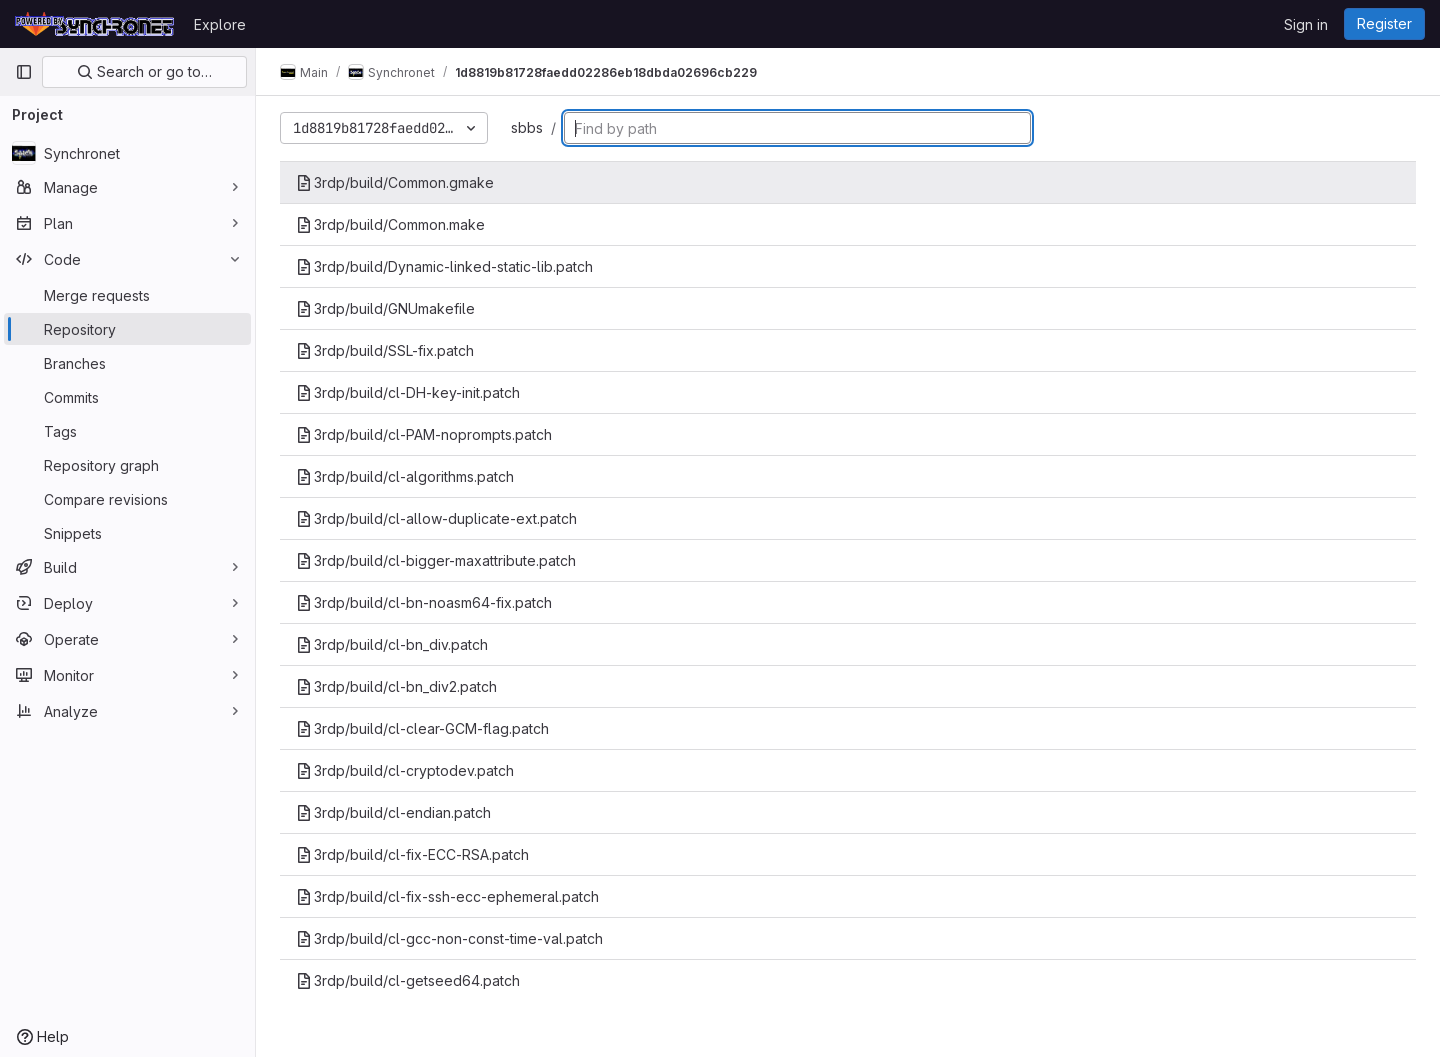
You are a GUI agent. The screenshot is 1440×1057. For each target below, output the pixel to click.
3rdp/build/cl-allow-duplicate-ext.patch (436, 518)
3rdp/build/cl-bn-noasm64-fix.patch (424, 602)
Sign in (1306, 24)
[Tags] (127, 431)
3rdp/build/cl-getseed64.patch (408, 980)
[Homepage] (94, 24)
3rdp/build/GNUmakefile (385, 308)
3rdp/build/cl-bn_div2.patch (396, 686)
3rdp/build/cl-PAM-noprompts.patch (424, 434)
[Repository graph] (127, 465)
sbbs (527, 127)
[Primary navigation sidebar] (24, 72)
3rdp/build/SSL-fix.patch (385, 350)
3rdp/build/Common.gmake (395, 182)
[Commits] (127, 397)
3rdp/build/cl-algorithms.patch (405, 476)
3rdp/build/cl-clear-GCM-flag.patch (422, 728)
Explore (220, 24)
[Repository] (127, 329)
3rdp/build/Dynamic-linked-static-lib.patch (444, 266)
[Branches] (127, 363)
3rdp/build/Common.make (390, 224)
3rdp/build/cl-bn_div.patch (392, 644)
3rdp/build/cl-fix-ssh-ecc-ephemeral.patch (447, 896)
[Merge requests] (127, 295)
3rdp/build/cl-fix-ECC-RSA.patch (412, 854)
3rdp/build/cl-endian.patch (393, 812)
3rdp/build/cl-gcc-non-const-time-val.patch (449, 938)
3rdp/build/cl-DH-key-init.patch (408, 392)
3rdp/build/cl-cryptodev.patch (405, 770)
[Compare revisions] (127, 499)
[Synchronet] (127, 153)
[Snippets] (127, 533)
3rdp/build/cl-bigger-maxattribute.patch (436, 560)
